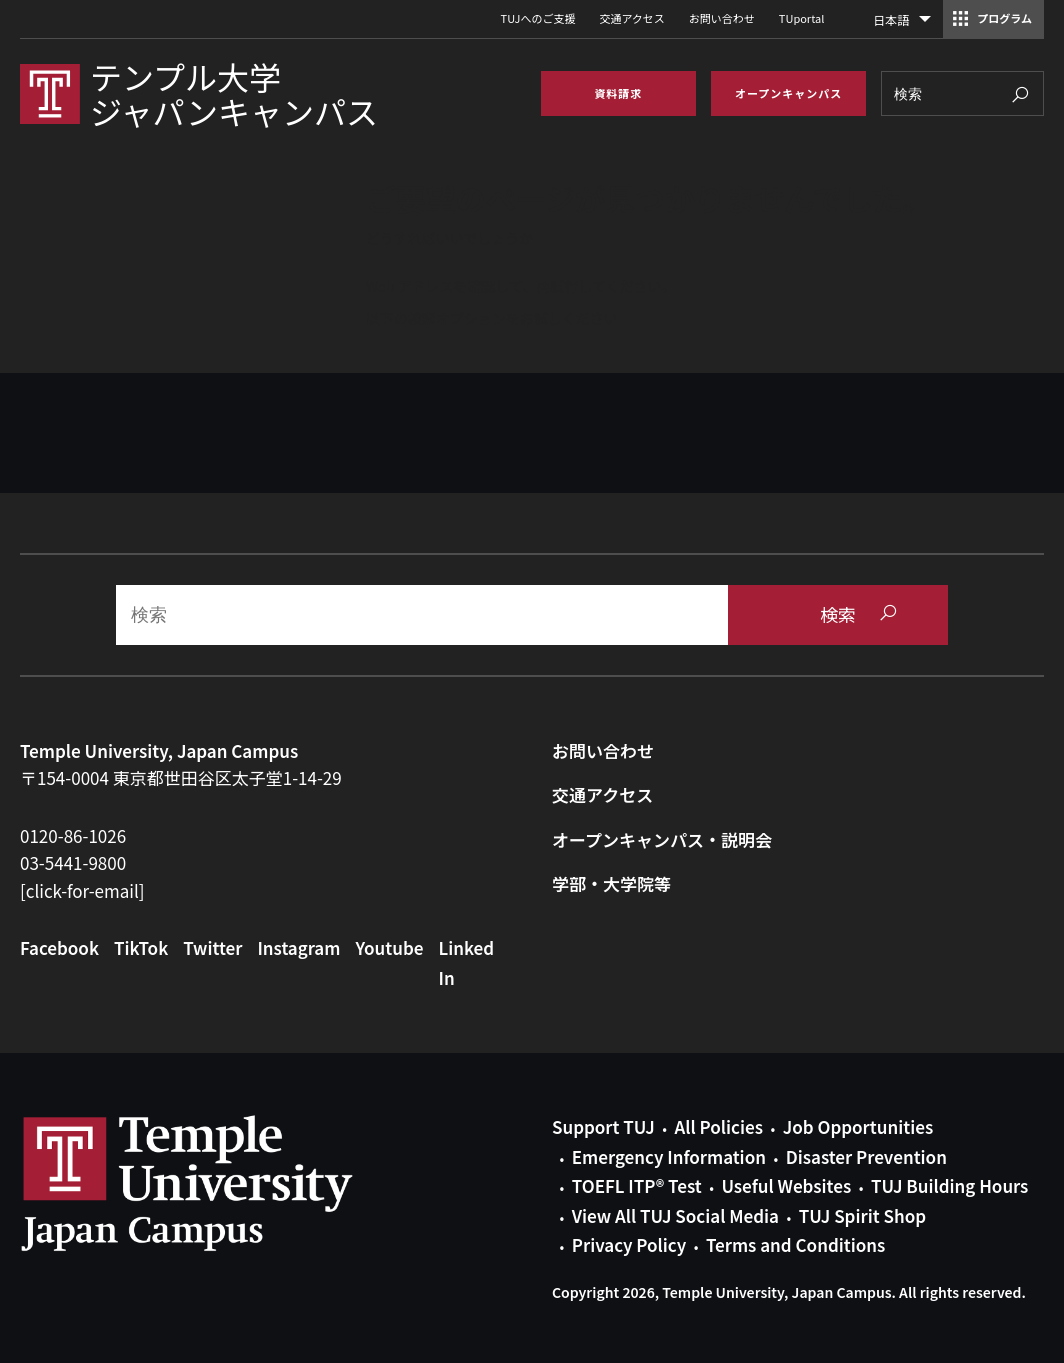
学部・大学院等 (611, 883)
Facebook (59, 947)
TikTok (141, 947)
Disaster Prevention (866, 1156)
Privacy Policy (629, 1244)
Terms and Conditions (795, 1244)
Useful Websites (786, 1185)
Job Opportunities (858, 1126)
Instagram (298, 947)
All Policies (719, 1126)
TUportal (801, 18)
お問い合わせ (722, 18)
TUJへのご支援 (538, 18)
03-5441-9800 (73, 862)
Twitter (212, 947)
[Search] (962, 93)
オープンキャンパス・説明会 (662, 839)
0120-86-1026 (73, 835)
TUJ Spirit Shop (862, 1215)
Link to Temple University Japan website (220, 1183)
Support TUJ (603, 1126)
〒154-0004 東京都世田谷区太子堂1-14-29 (181, 777)
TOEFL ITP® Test (637, 1185)
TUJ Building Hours (949, 1185)
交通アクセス (631, 18)
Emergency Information (669, 1156)
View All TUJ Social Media (675, 1215)
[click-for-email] (82, 890)
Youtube (389, 947)
